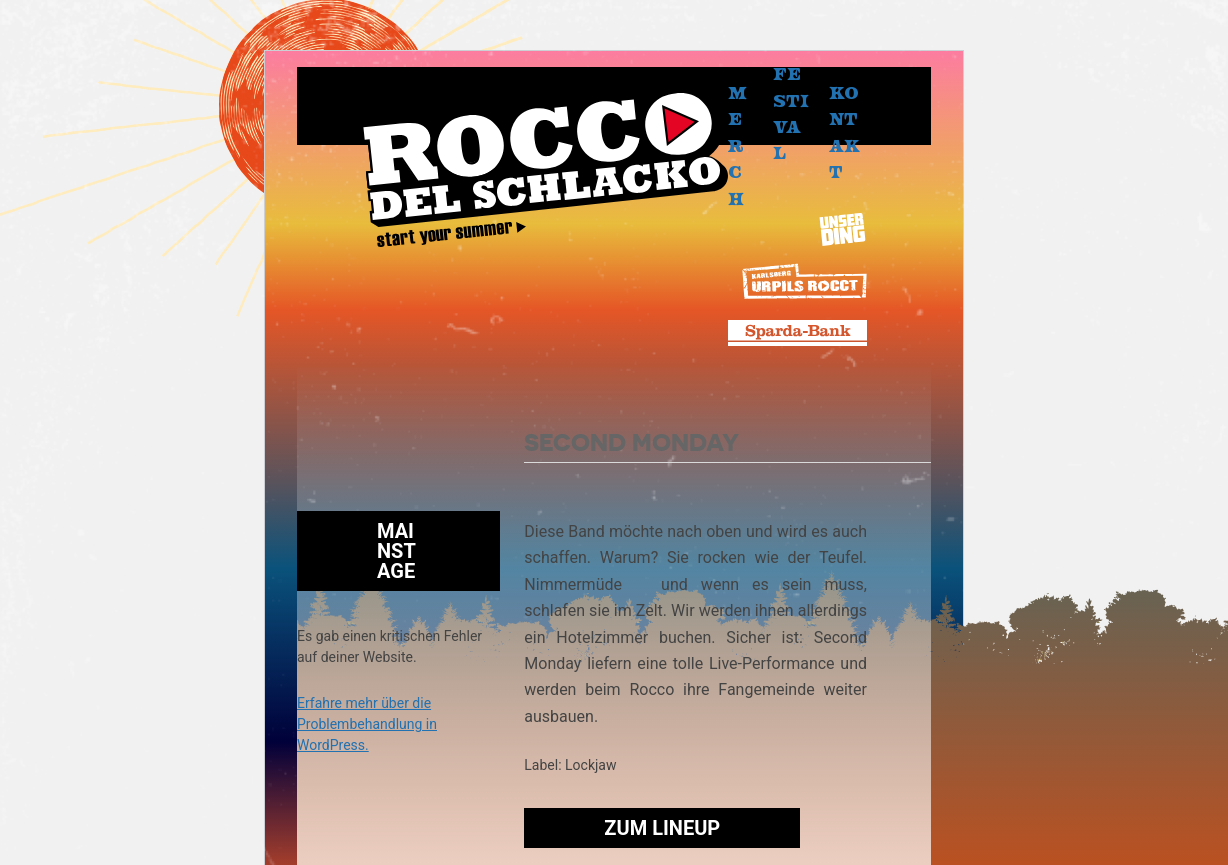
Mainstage (396, 551)
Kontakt (844, 132)
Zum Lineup (662, 828)
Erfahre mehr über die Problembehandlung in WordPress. (367, 724)
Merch (737, 145)
